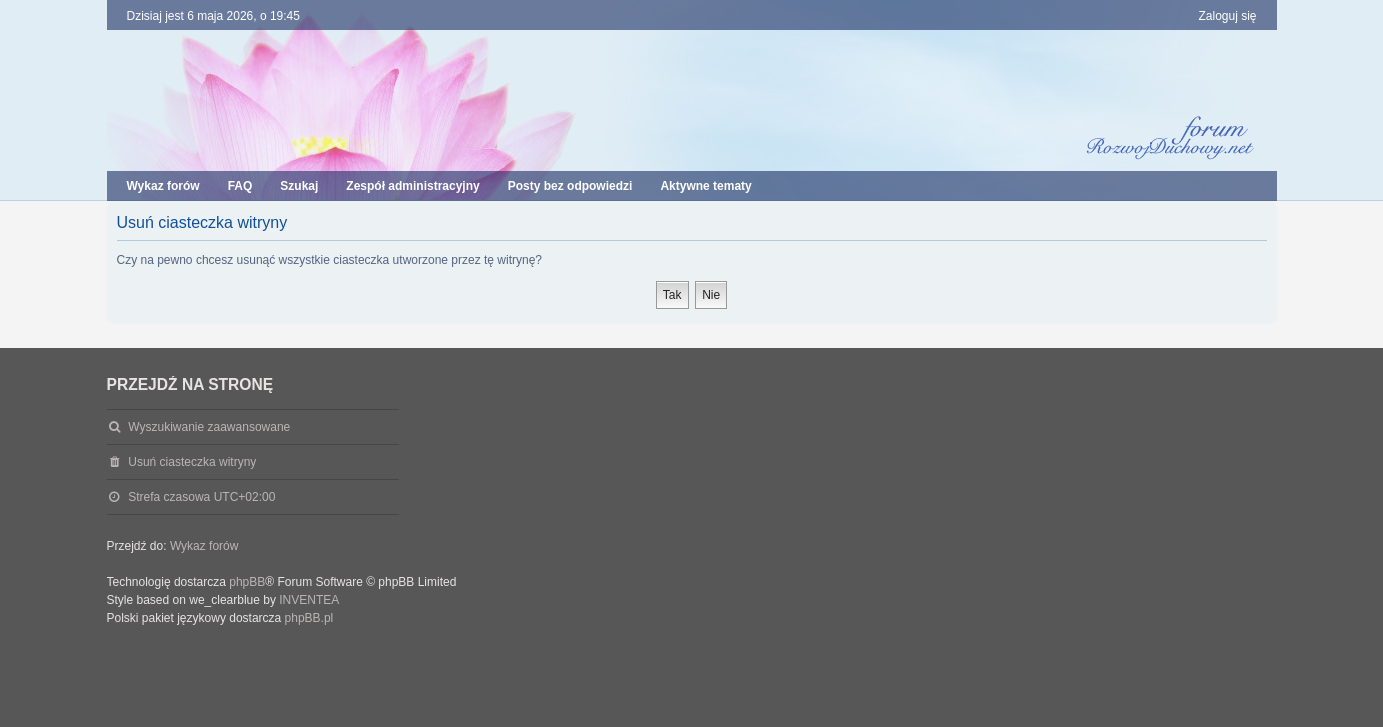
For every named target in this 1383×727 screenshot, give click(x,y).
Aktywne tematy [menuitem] (705, 186)
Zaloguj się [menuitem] (1227, 16)
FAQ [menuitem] (240, 186)
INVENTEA (309, 600)
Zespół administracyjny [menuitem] (412, 186)
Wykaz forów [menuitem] (163, 186)
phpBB (247, 582)
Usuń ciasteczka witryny (192, 462)
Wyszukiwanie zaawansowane (209, 427)
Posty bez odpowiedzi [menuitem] (570, 186)
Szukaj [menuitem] (299, 186)
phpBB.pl (309, 618)
